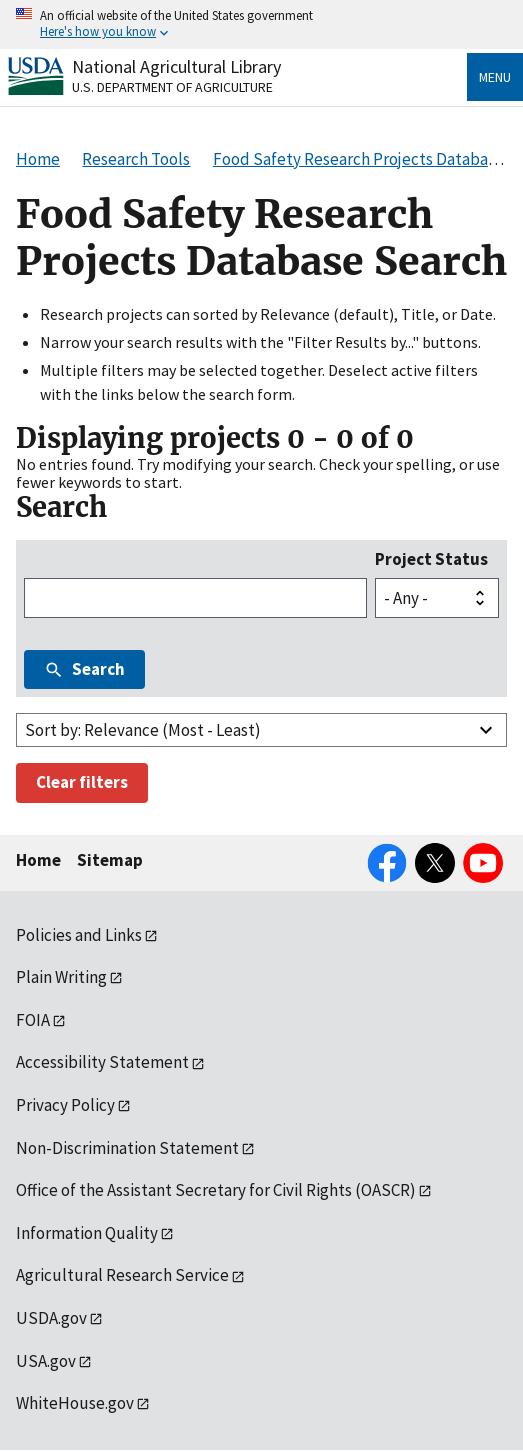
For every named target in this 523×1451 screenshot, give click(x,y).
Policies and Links (79, 935)
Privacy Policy (65, 1105)
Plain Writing (61, 977)
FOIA (33, 1020)
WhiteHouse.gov (75, 1403)
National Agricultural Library (176, 66)
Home (38, 860)
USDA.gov (51, 1318)
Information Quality (87, 1233)
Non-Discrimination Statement (127, 1148)
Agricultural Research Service (122, 1275)
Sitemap (110, 860)
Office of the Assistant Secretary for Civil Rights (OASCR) (216, 1190)
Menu (495, 77)
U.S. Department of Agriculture (172, 87)
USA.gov (46, 1361)
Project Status (431, 559)
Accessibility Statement (102, 1062)
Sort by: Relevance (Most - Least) (143, 730)
